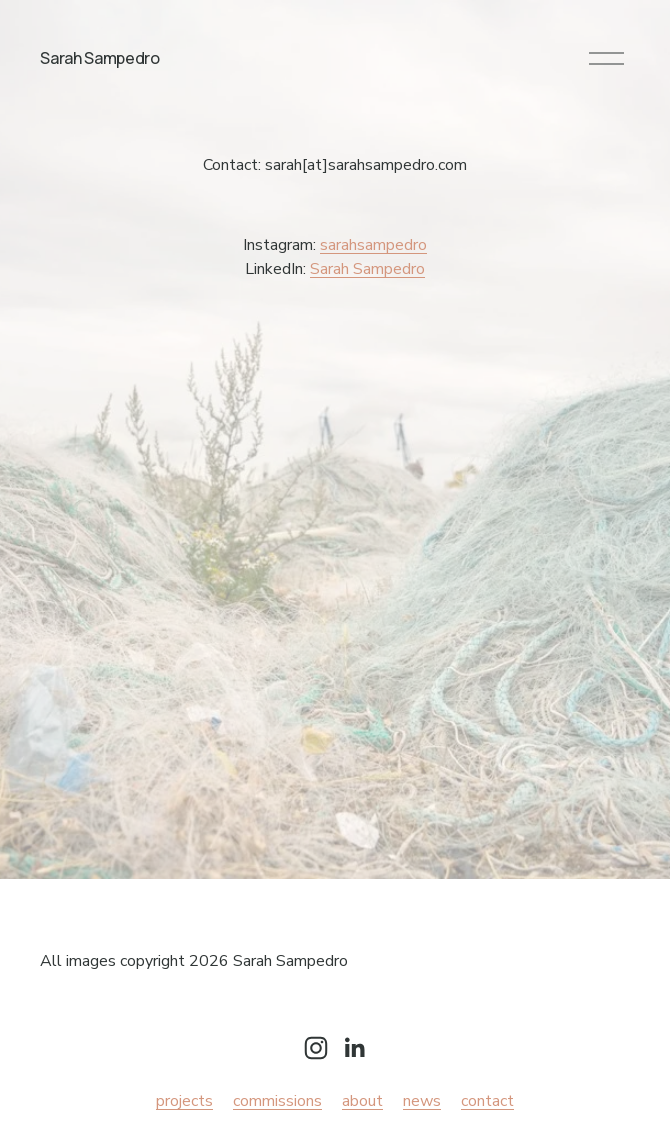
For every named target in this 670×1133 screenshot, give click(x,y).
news (422, 1101)
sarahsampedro (373, 245)
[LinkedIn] (354, 1048)
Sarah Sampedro (100, 58)
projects (184, 1101)
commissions (277, 1101)
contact (487, 1101)
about (362, 1101)
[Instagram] (316, 1048)
